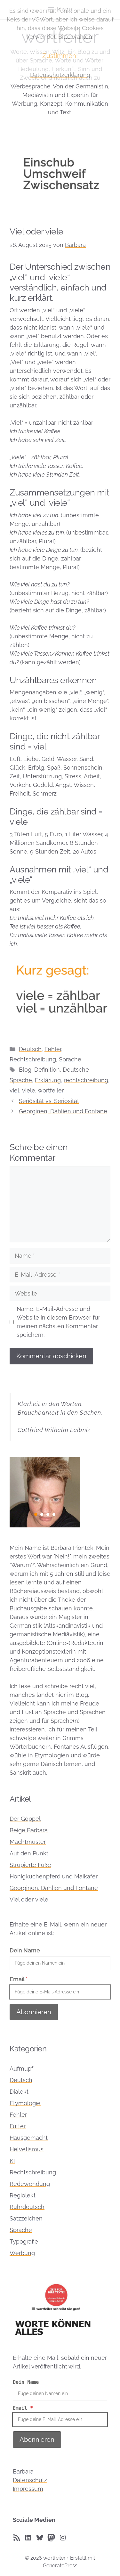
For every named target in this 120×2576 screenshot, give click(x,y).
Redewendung (30, 2183)
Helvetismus (27, 2149)
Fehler (52, 1049)
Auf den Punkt (29, 1853)
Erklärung (48, 1080)
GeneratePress (60, 2566)
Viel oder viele (29, 1899)
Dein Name (25, 1950)
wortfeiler (51, 1090)
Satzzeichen (26, 2218)
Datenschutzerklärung (60, 74)
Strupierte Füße (30, 1864)
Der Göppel (25, 1818)
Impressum (28, 2488)
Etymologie (25, 2103)
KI (12, 2160)
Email (19, 1979)
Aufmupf (21, 2068)
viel (14, 1090)
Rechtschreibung (33, 1059)
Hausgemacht (29, 2137)
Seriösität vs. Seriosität (49, 1101)
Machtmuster (28, 1841)
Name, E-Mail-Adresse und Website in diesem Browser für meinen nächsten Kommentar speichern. (58, 1321)
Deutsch (30, 1049)
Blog (25, 1069)
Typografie (24, 2241)
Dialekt (19, 2091)
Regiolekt (23, 2195)
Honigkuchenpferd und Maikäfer (54, 1876)
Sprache (70, 1059)
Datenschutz (30, 2480)
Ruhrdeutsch (27, 2207)
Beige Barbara (29, 1830)
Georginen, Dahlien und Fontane (63, 1111)
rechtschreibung (86, 1080)
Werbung (22, 2253)
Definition (47, 1069)
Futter (18, 2126)
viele (28, 1090)
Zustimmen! (60, 56)
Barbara (23, 2471)
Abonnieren (33, 2012)
